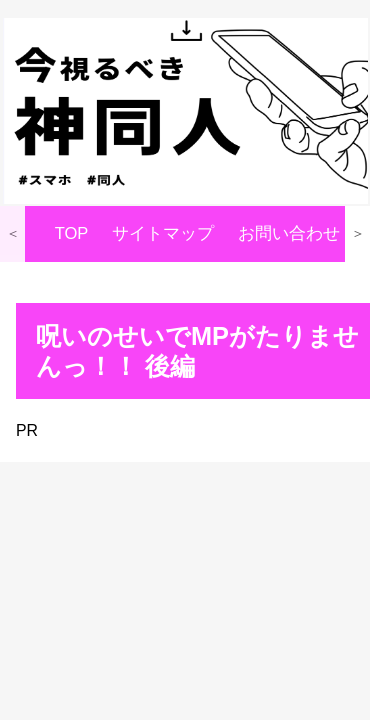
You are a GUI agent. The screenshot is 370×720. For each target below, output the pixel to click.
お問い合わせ (289, 233)
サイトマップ (163, 233)
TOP (72, 233)
